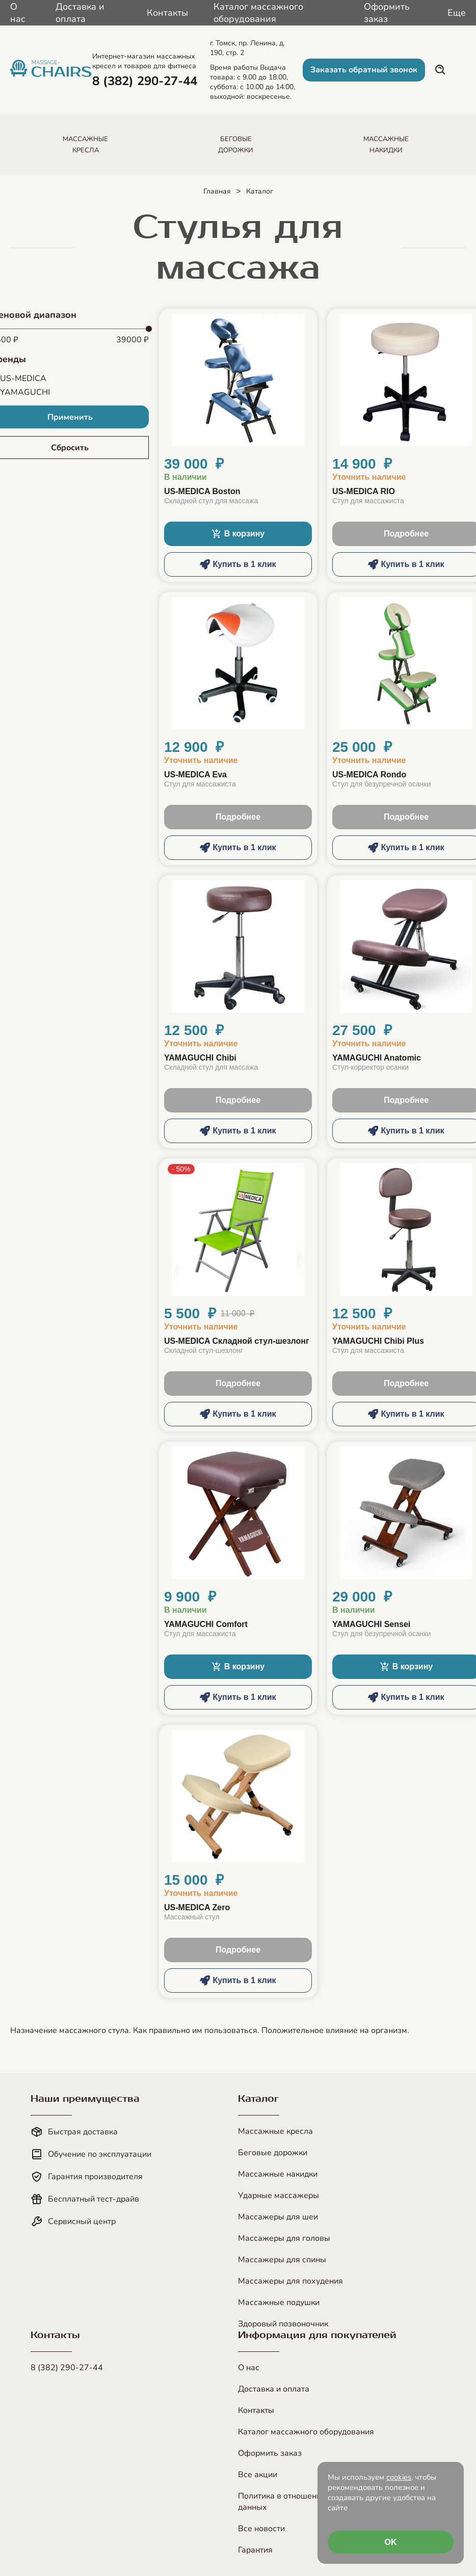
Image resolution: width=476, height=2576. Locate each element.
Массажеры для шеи (278, 2216)
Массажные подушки (279, 2302)
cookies (398, 2477)
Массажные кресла (275, 2131)
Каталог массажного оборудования (258, 13)
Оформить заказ (387, 13)
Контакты (167, 13)
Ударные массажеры (278, 2195)
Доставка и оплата (80, 13)
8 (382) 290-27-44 (67, 2367)
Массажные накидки (278, 2174)
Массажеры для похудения (290, 2281)
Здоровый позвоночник (283, 2323)
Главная (217, 191)
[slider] (149, 329)
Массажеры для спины (282, 2259)
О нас (17, 13)
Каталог (259, 191)
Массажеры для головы (284, 2238)
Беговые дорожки (272, 2152)
